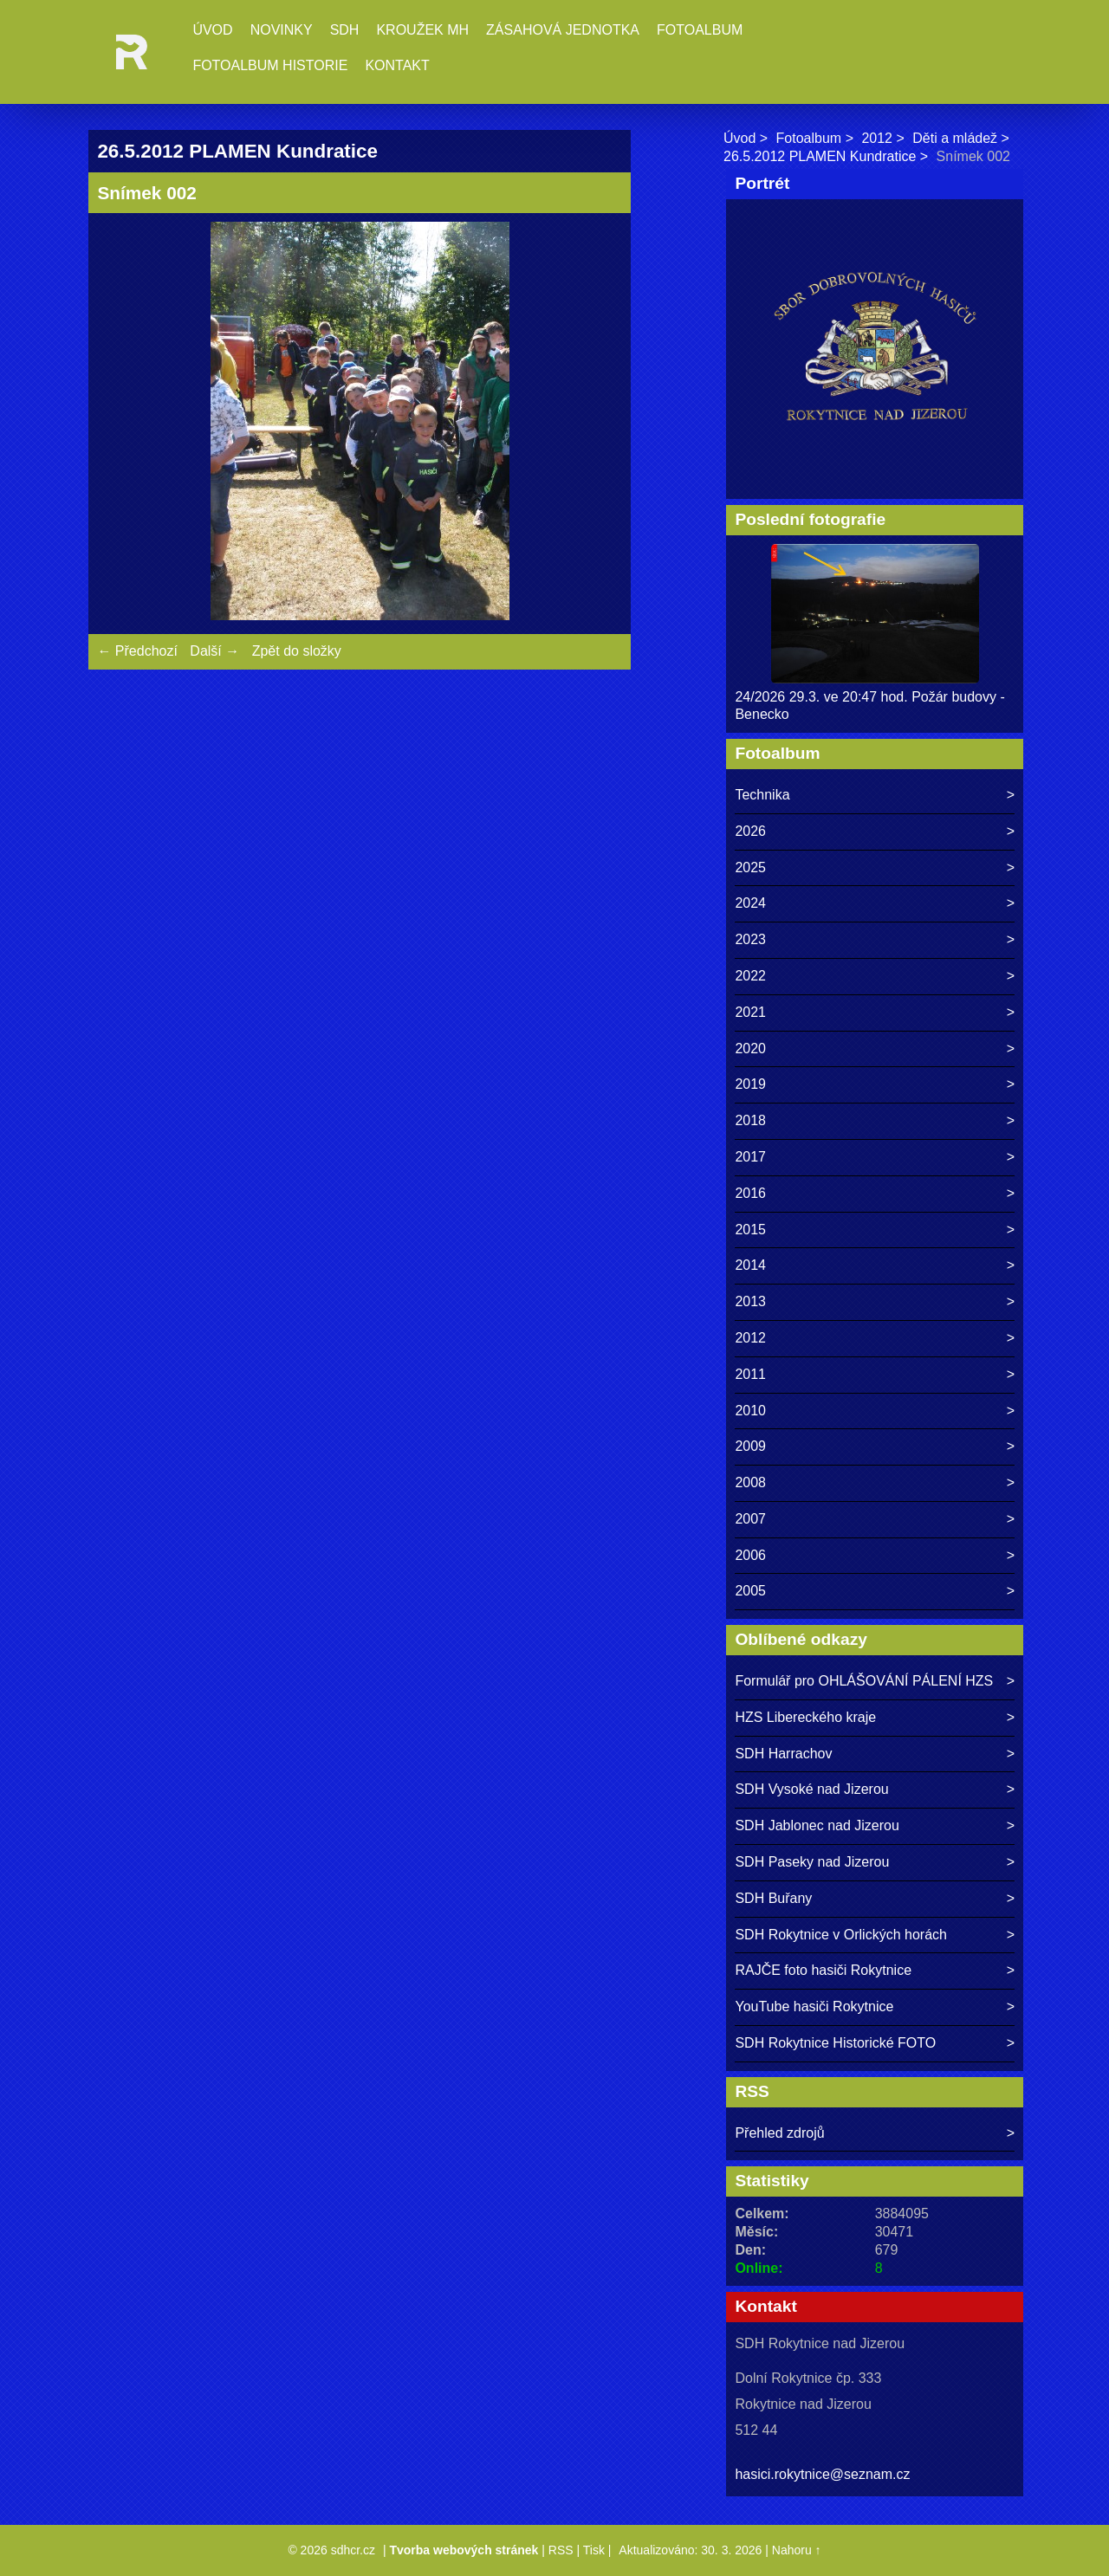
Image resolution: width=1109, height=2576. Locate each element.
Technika (762, 794)
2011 (750, 1374)
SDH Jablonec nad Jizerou (816, 1825)
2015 (750, 1229)
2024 (750, 903)
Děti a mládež (954, 138)
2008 (750, 1482)
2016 (750, 1193)
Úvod (212, 30)
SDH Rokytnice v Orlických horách (841, 1934)
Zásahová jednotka (562, 30)
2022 (750, 975)
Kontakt (397, 65)
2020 (750, 1048)
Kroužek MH (422, 30)
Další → (214, 651)
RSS (561, 2550)
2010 (750, 1410)
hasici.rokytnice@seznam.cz (822, 2474)
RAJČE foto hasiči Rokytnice (823, 1970)
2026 (750, 831)
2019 (750, 1084)
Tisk (594, 2550)
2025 (750, 867)
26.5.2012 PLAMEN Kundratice (819, 156)
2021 (750, 1012)
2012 (876, 138)
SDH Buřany (773, 1898)
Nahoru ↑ (796, 2550)
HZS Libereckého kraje (805, 1717)
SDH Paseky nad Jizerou (812, 1861)
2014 (750, 1265)
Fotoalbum (700, 30)
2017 (750, 1156)
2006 (750, 1555)
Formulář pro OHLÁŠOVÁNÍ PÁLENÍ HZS (864, 1680)
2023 (750, 939)
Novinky (281, 30)
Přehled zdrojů (779, 2133)
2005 (750, 1590)
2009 (750, 1446)
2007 (750, 1518)
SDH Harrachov (783, 1753)
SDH (345, 30)
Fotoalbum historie (269, 65)
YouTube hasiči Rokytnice (814, 2006)
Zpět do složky (296, 651)
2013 (750, 1301)
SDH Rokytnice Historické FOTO (835, 2043)
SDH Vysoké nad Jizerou (811, 1789)
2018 (750, 1120)
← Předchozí (137, 651)
